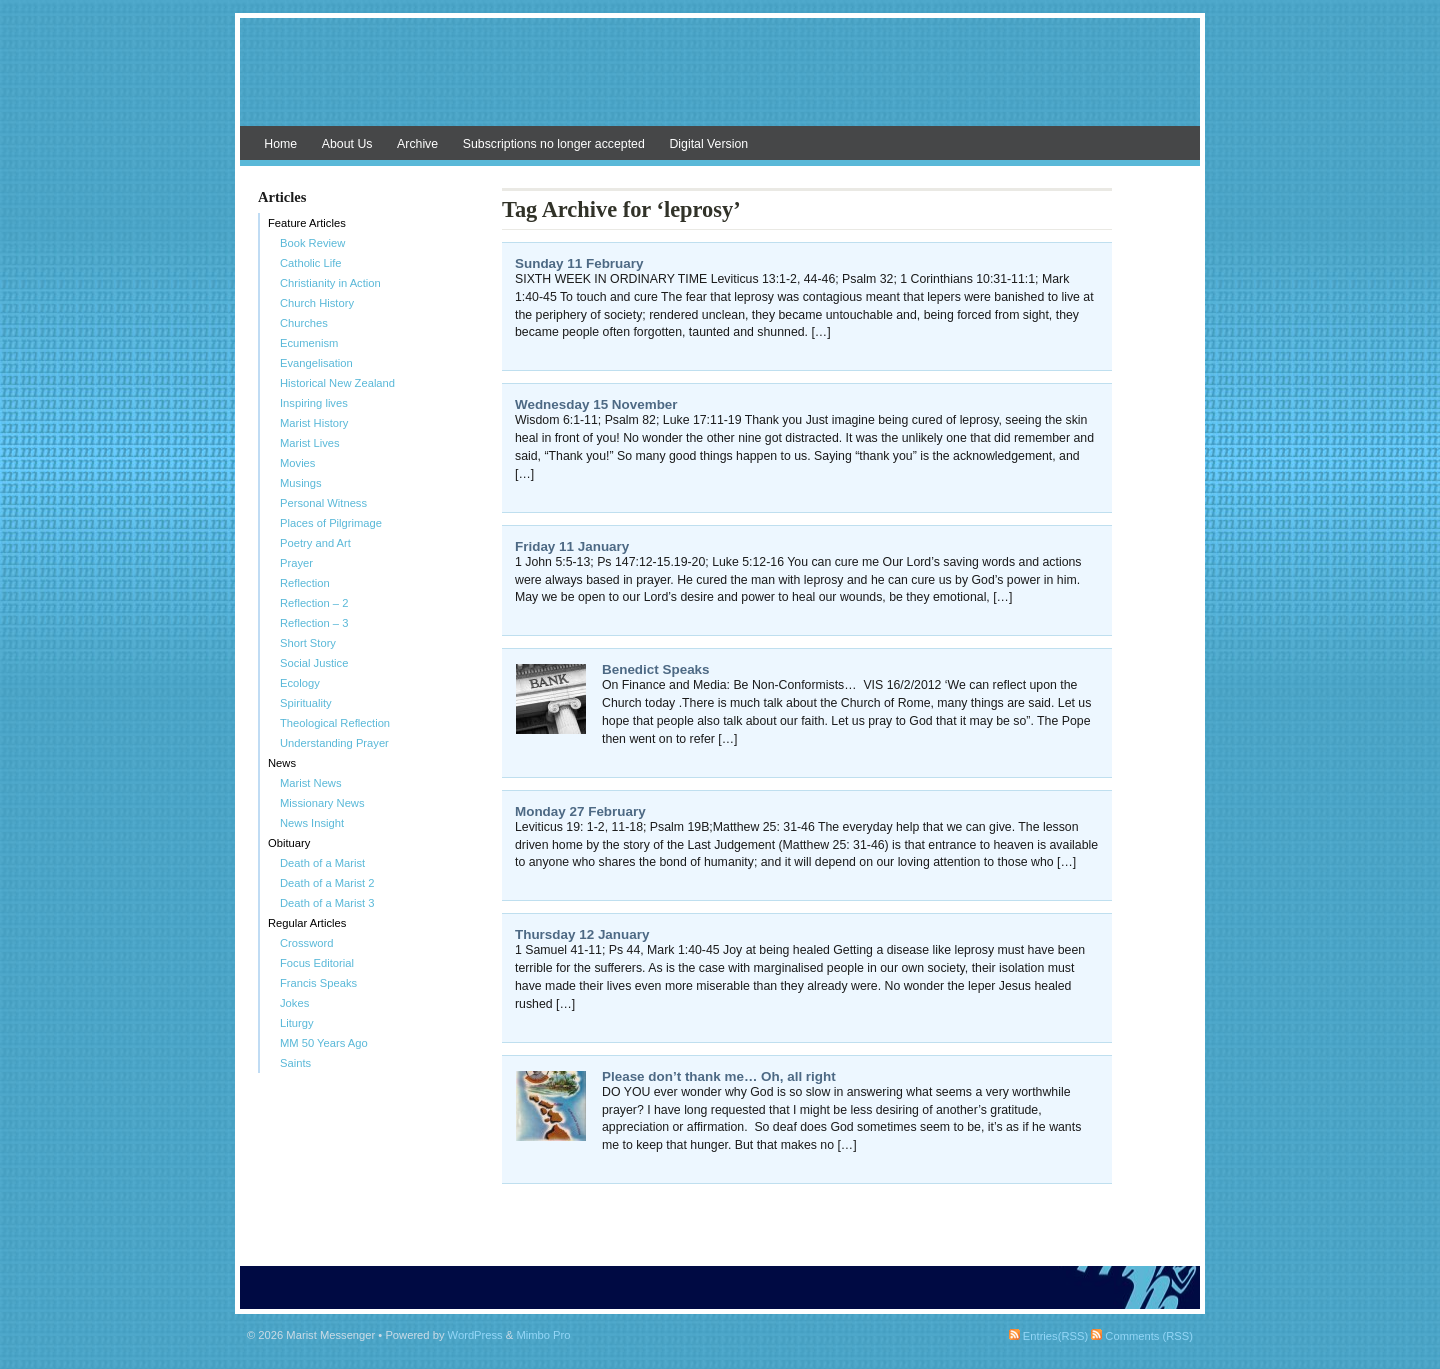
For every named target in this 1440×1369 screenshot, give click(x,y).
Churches (304, 323)
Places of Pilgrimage (331, 523)
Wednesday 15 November (596, 404)
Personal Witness (323, 503)
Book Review (312, 243)
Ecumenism (309, 343)
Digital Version (708, 144)
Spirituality (306, 703)
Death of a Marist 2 (327, 883)
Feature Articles (307, 223)
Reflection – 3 (314, 623)
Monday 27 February (580, 811)
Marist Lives (310, 443)
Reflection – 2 (314, 603)
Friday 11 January (572, 546)
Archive (417, 144)
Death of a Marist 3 (327, 903)
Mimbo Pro (543, 1335)
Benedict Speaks (656, 669)
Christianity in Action (330, 283)
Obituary (289, 843)
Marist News (311, 783)
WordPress (475, 1335)
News (282, 763)
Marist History (314, 423)
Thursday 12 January (582, 934)
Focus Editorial (317, 963)
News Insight (312, 823)
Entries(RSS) (1048, 1336)
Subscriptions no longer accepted (554, 144)
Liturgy (297, 1023)
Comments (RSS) (1142, 1336)
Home (280, 144)
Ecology (300, 683)
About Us (347, 144)
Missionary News (322, 803)
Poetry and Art (315, 543)
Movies (297, 463)
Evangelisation (316, 363)
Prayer (296, 563)
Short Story (308, 643)
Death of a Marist (322, 863)
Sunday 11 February (579, 263)
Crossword (306, 943)
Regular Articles (307, 923)
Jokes (294, 1003)
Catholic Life (311, 263)
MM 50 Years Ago (324, 1043)
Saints (295, 1063)
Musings (301, 483)
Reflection (305, 583)
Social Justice (314, 663)
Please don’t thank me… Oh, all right (719, 1076)
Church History (317, 303)
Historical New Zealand (337, 383)
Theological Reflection (335, 723)
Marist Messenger (720, 82)
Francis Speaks (318, 983)
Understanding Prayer (334, 743)
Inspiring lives (314, 403)
